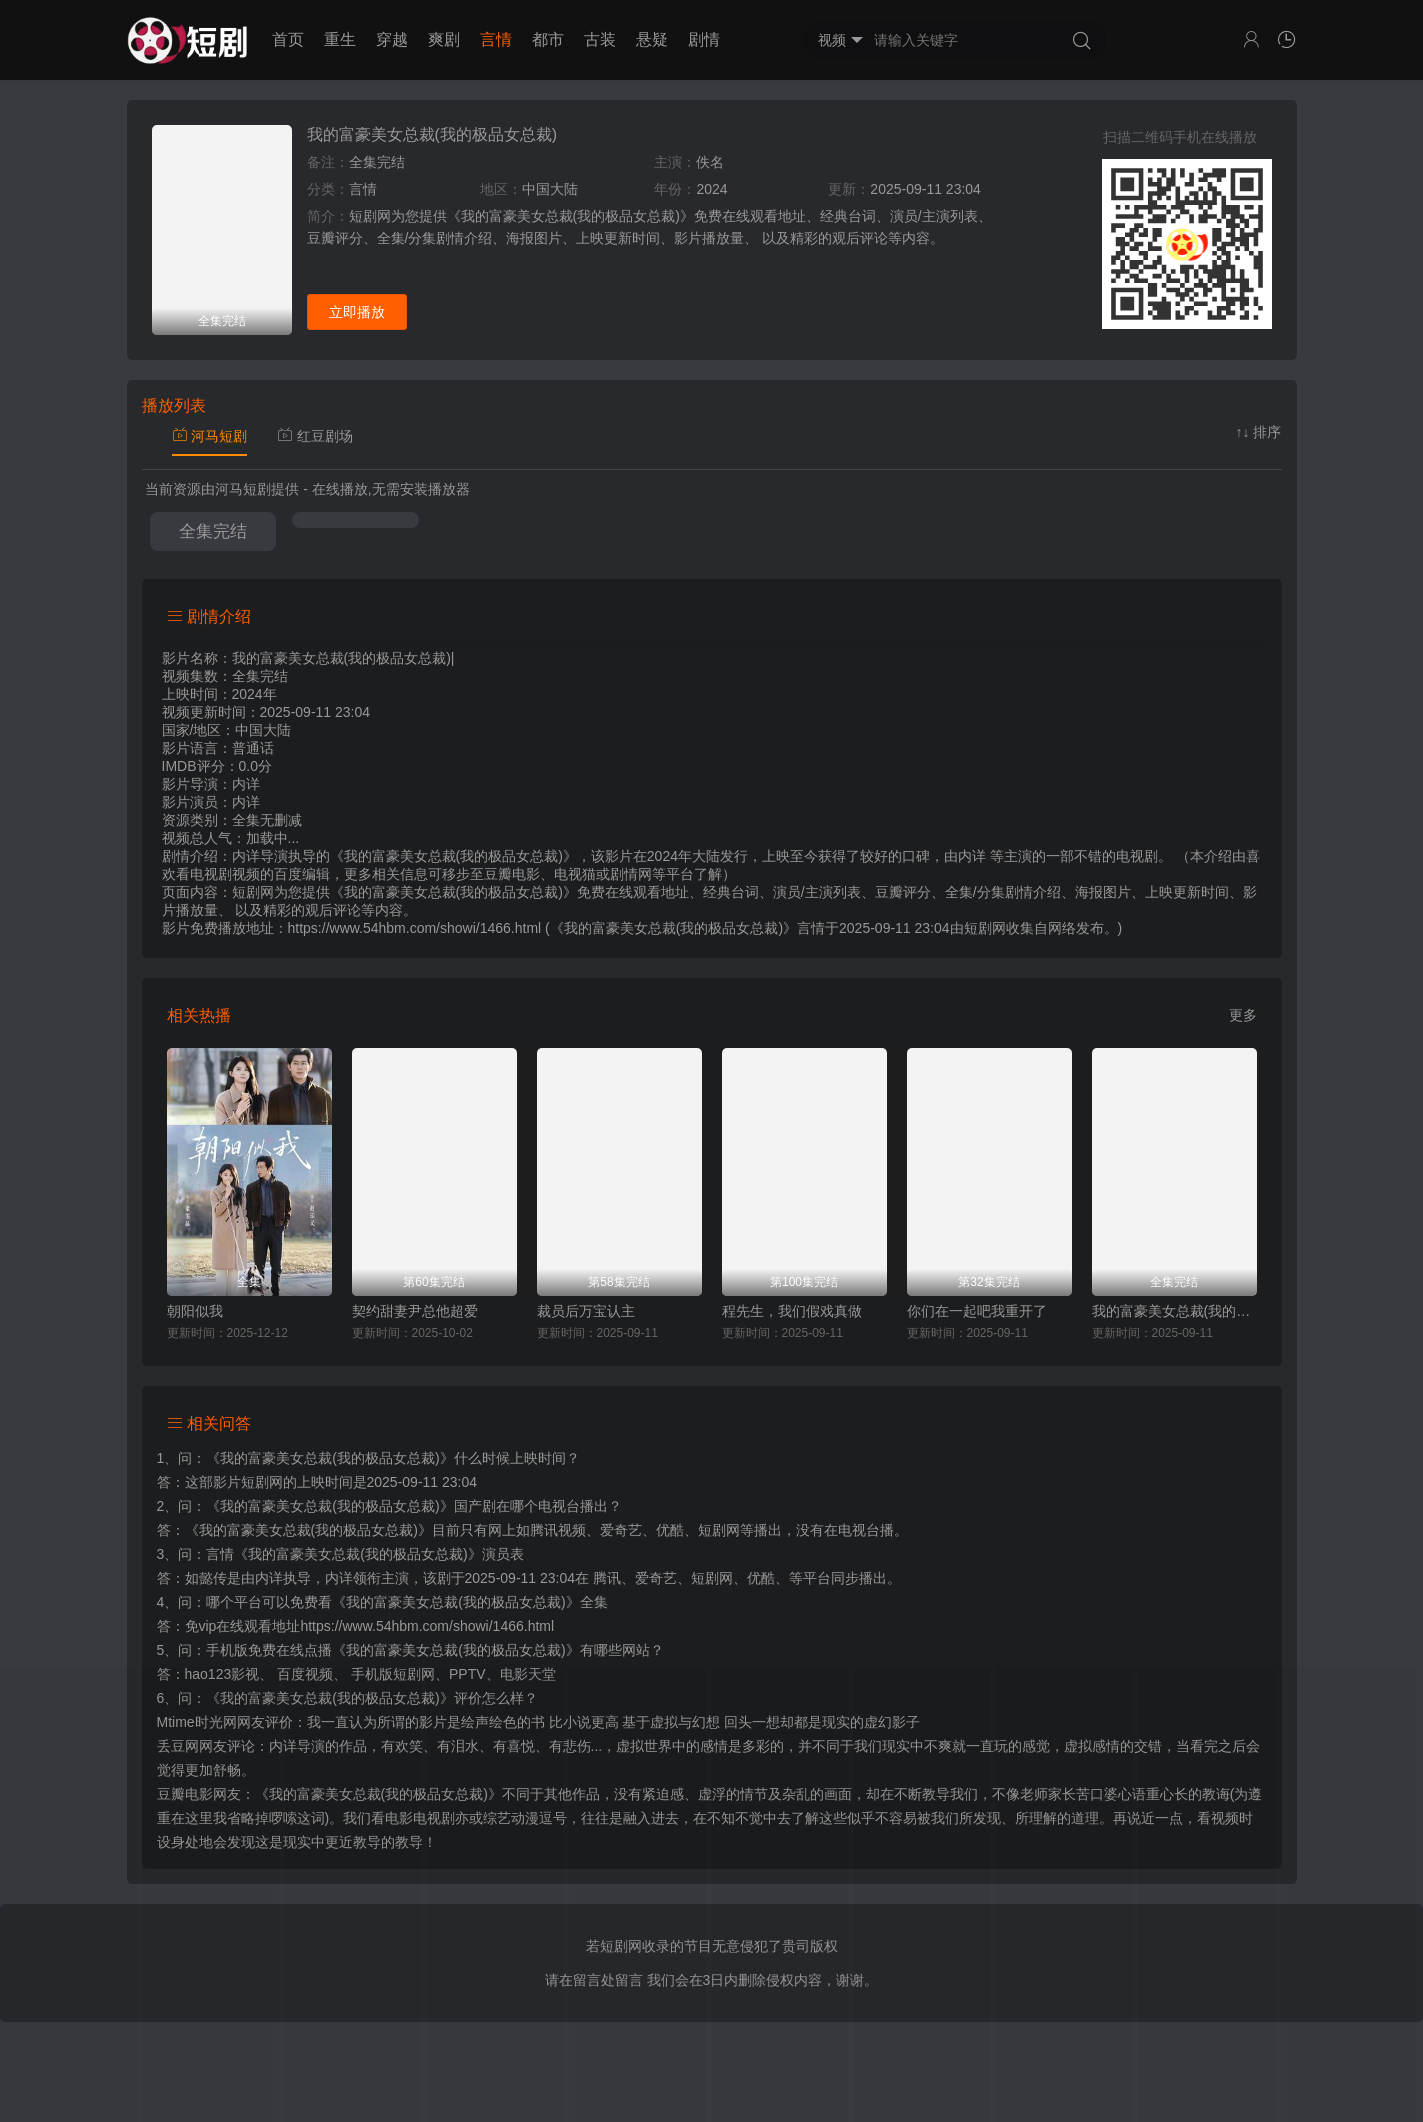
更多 (1243, 1015)
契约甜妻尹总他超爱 (415, 1311)
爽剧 (444, 39)
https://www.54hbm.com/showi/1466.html (427, 1626)
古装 (600, 39)
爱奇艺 (656, 1578)
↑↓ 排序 (1259, 432)
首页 (288, 39)
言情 (496, 39)
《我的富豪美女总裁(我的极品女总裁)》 (329, 1458)
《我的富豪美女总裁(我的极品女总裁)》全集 (469, 1602)
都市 (548, 39)
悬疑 (652, 39)
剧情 (704, 39)
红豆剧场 (315, 436)
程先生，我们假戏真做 (792, 1311)
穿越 (392, 39)
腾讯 (607, 1578)
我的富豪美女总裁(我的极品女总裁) (432, 134)
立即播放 (357, 312)
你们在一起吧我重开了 (977, 1311)
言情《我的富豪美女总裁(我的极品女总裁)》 (343, 1554)
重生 (340, 39)
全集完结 (213, 531)
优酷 (761, 1578)
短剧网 (985, 928)
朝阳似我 (195, 1311)
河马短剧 (210, 436)
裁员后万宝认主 (586, 1311)
